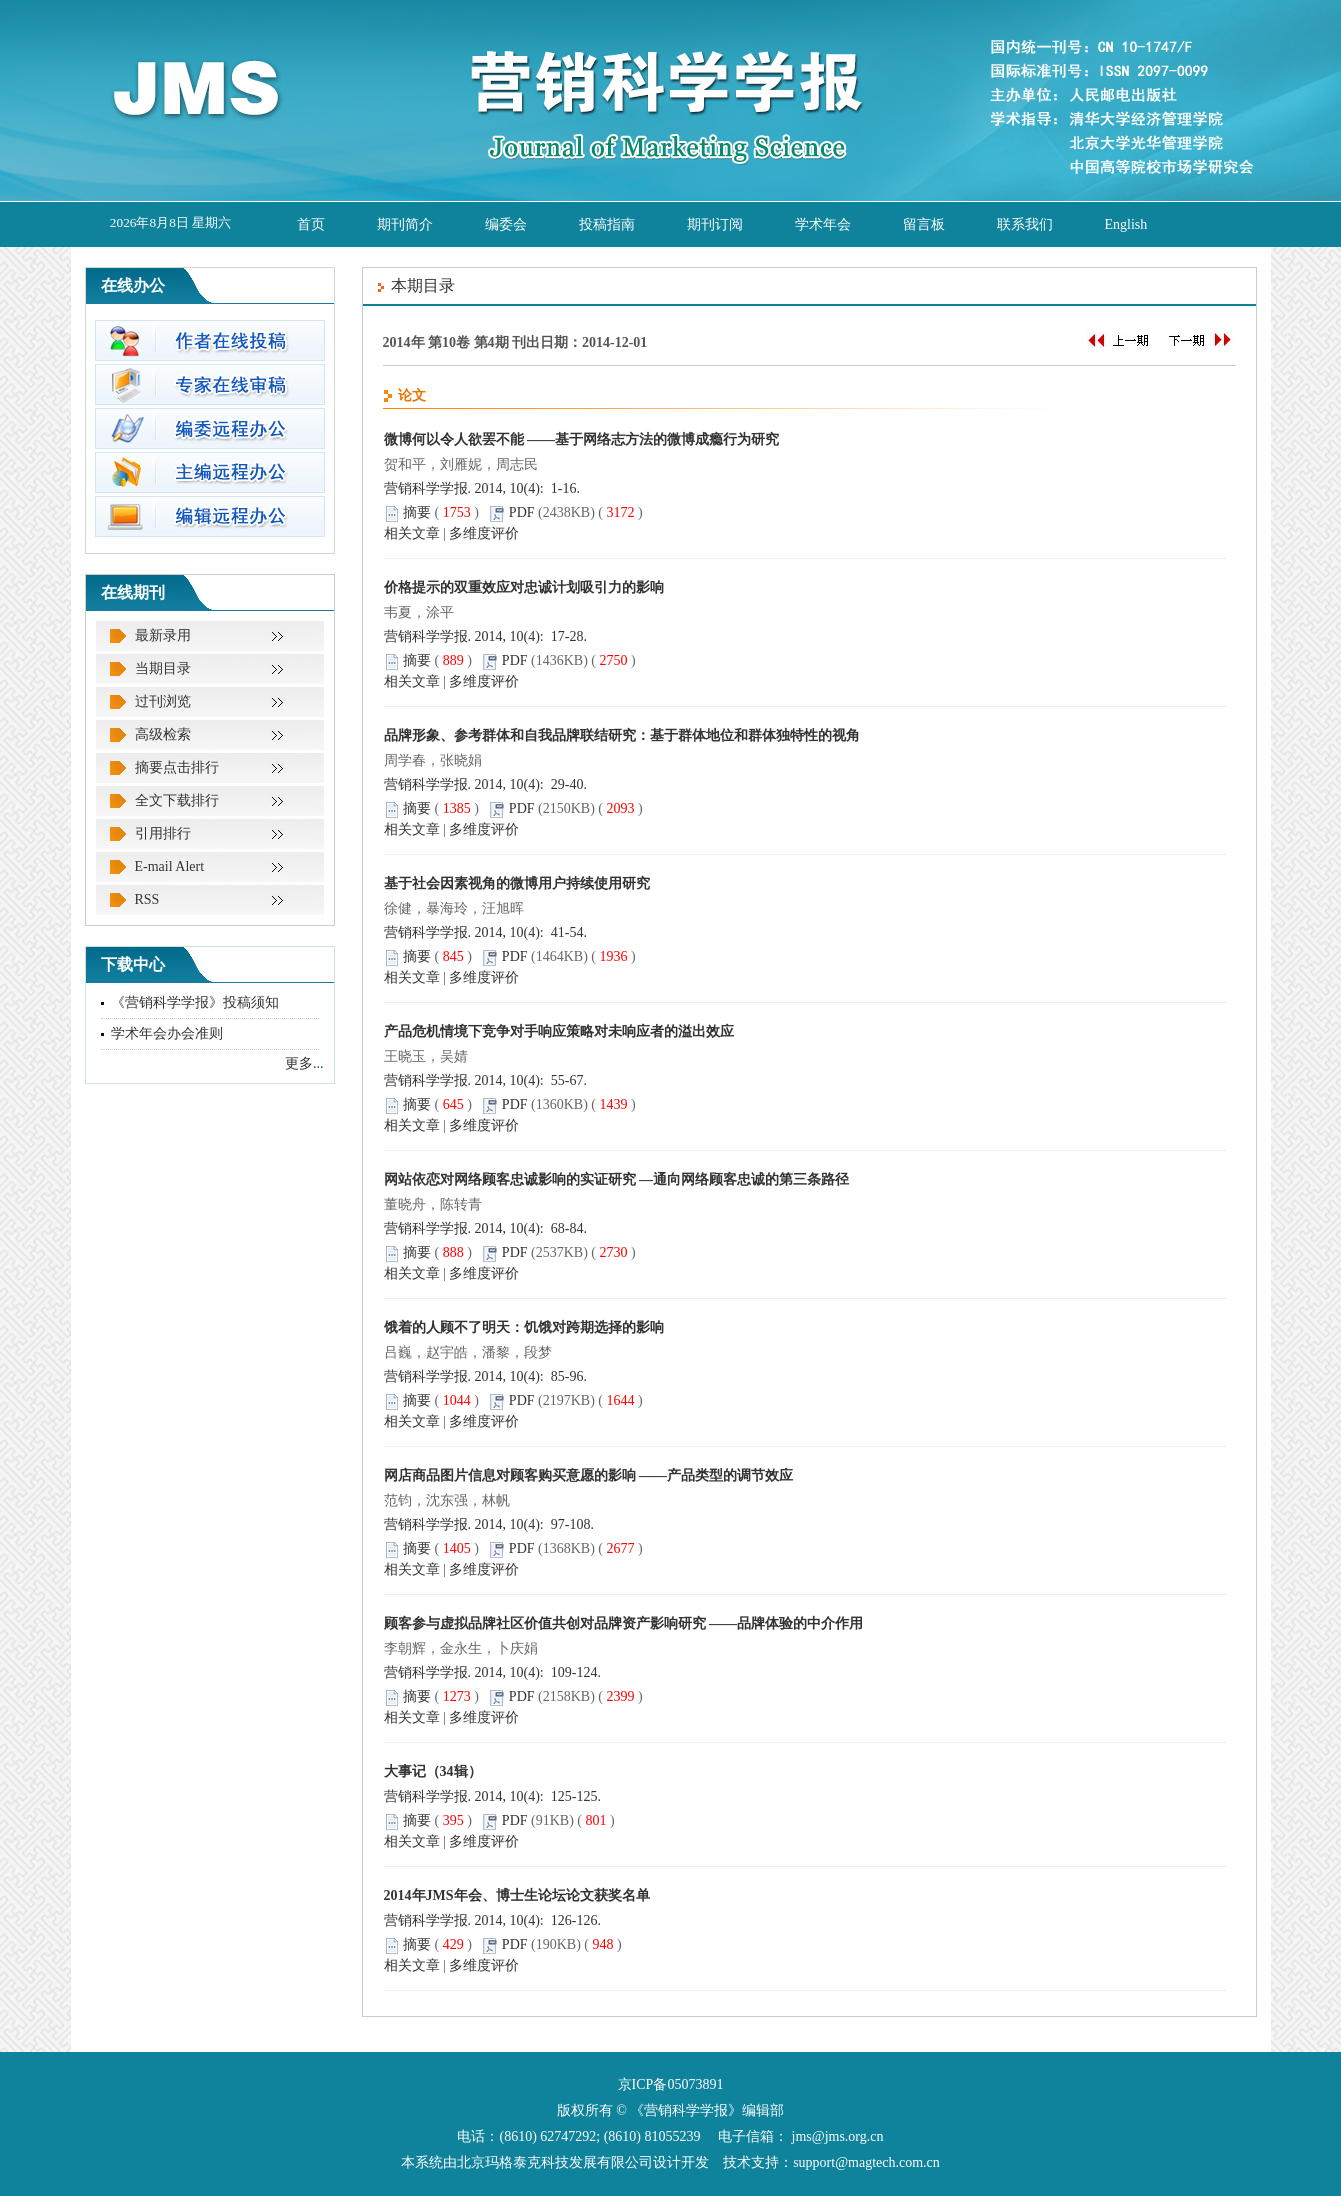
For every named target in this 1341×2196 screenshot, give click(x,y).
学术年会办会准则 (167, 1033)
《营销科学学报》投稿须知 (195, 1002)
